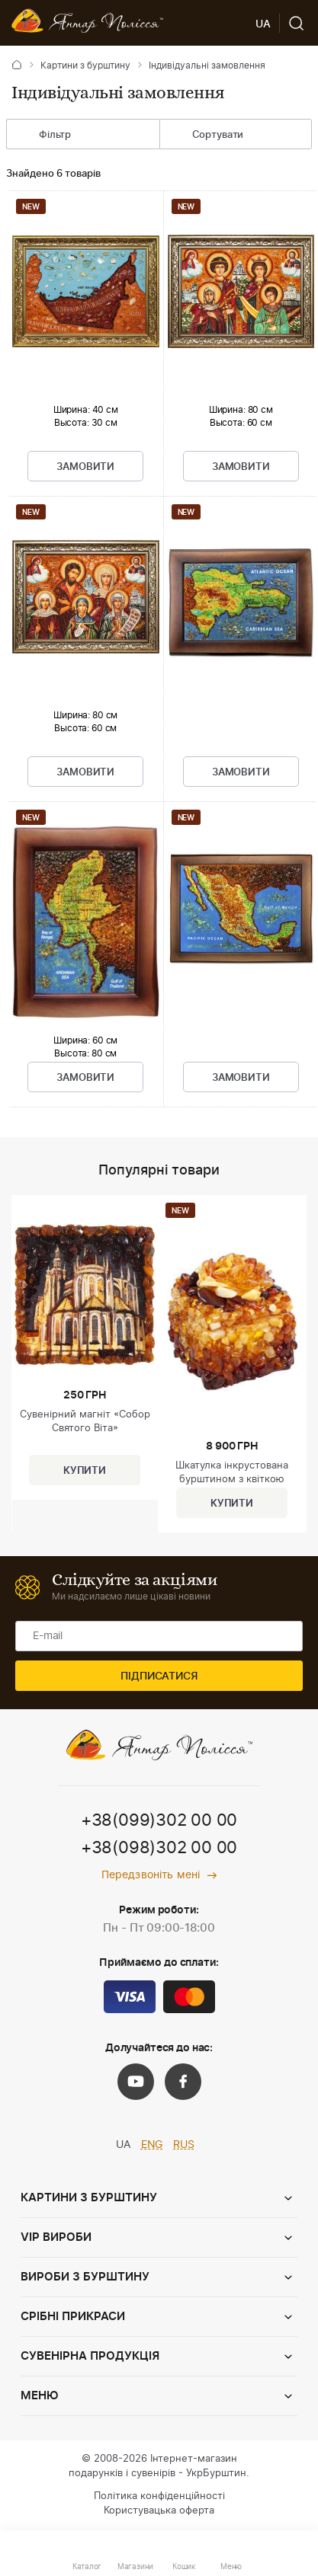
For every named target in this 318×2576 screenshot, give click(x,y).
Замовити (85, 467)
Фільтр (43, 135)
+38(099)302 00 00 (159, 1820)
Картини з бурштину (85, 65)
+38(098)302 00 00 (159, 1847)
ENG (152, 2145)
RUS (183, 2145)
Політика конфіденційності (159, 2496)
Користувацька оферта (159, 2511)
